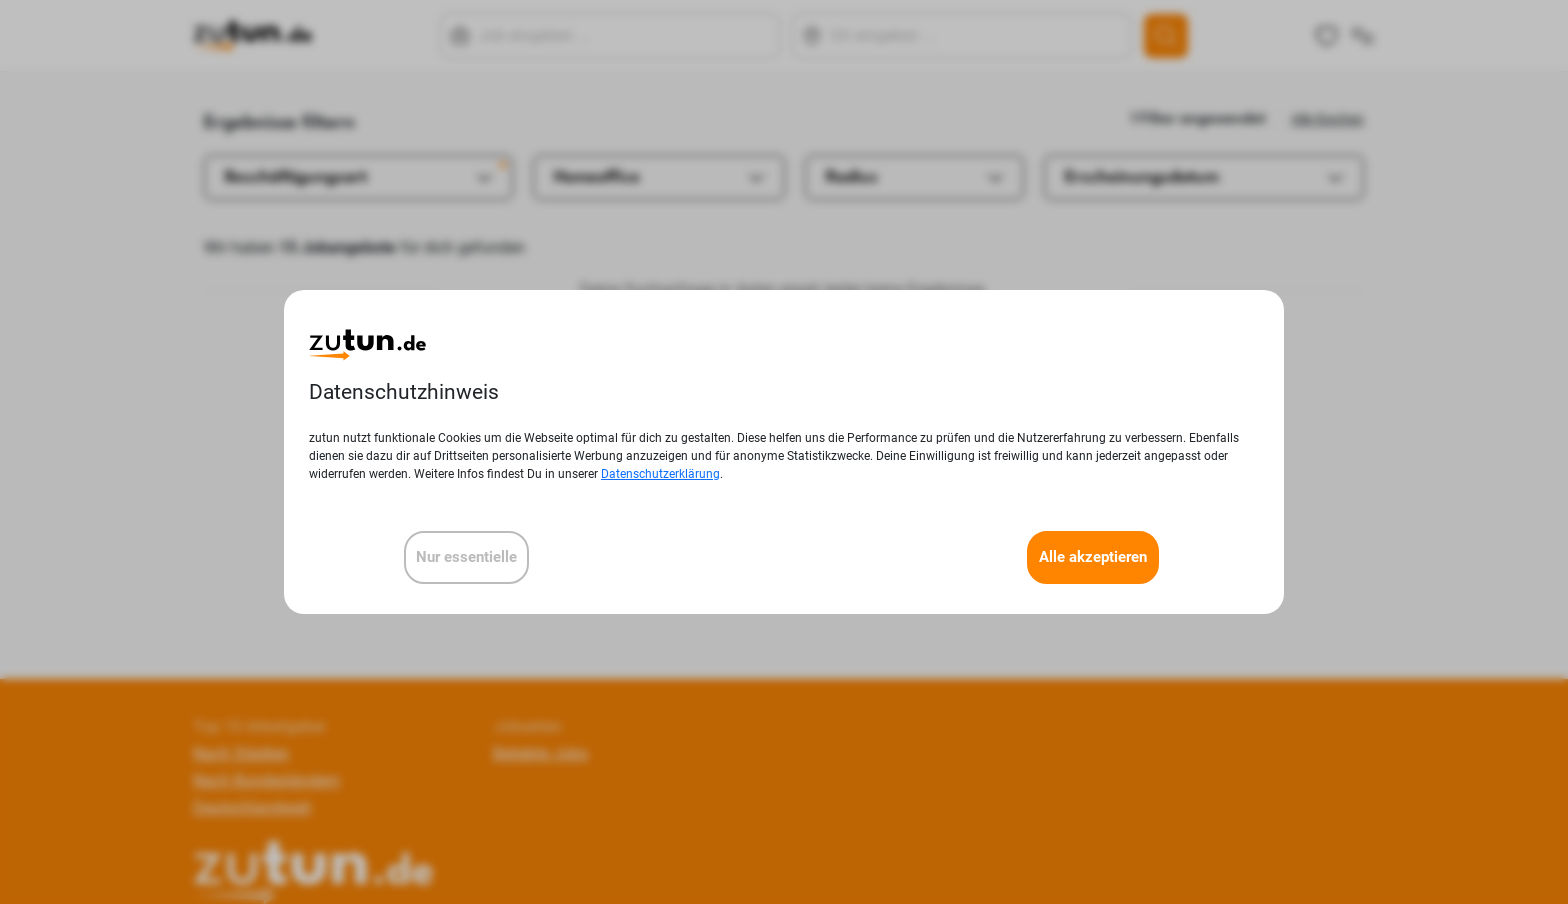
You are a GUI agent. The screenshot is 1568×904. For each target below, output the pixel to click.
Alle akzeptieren (1093, 557)
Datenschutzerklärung (660, 474)
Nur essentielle (466, 557)
